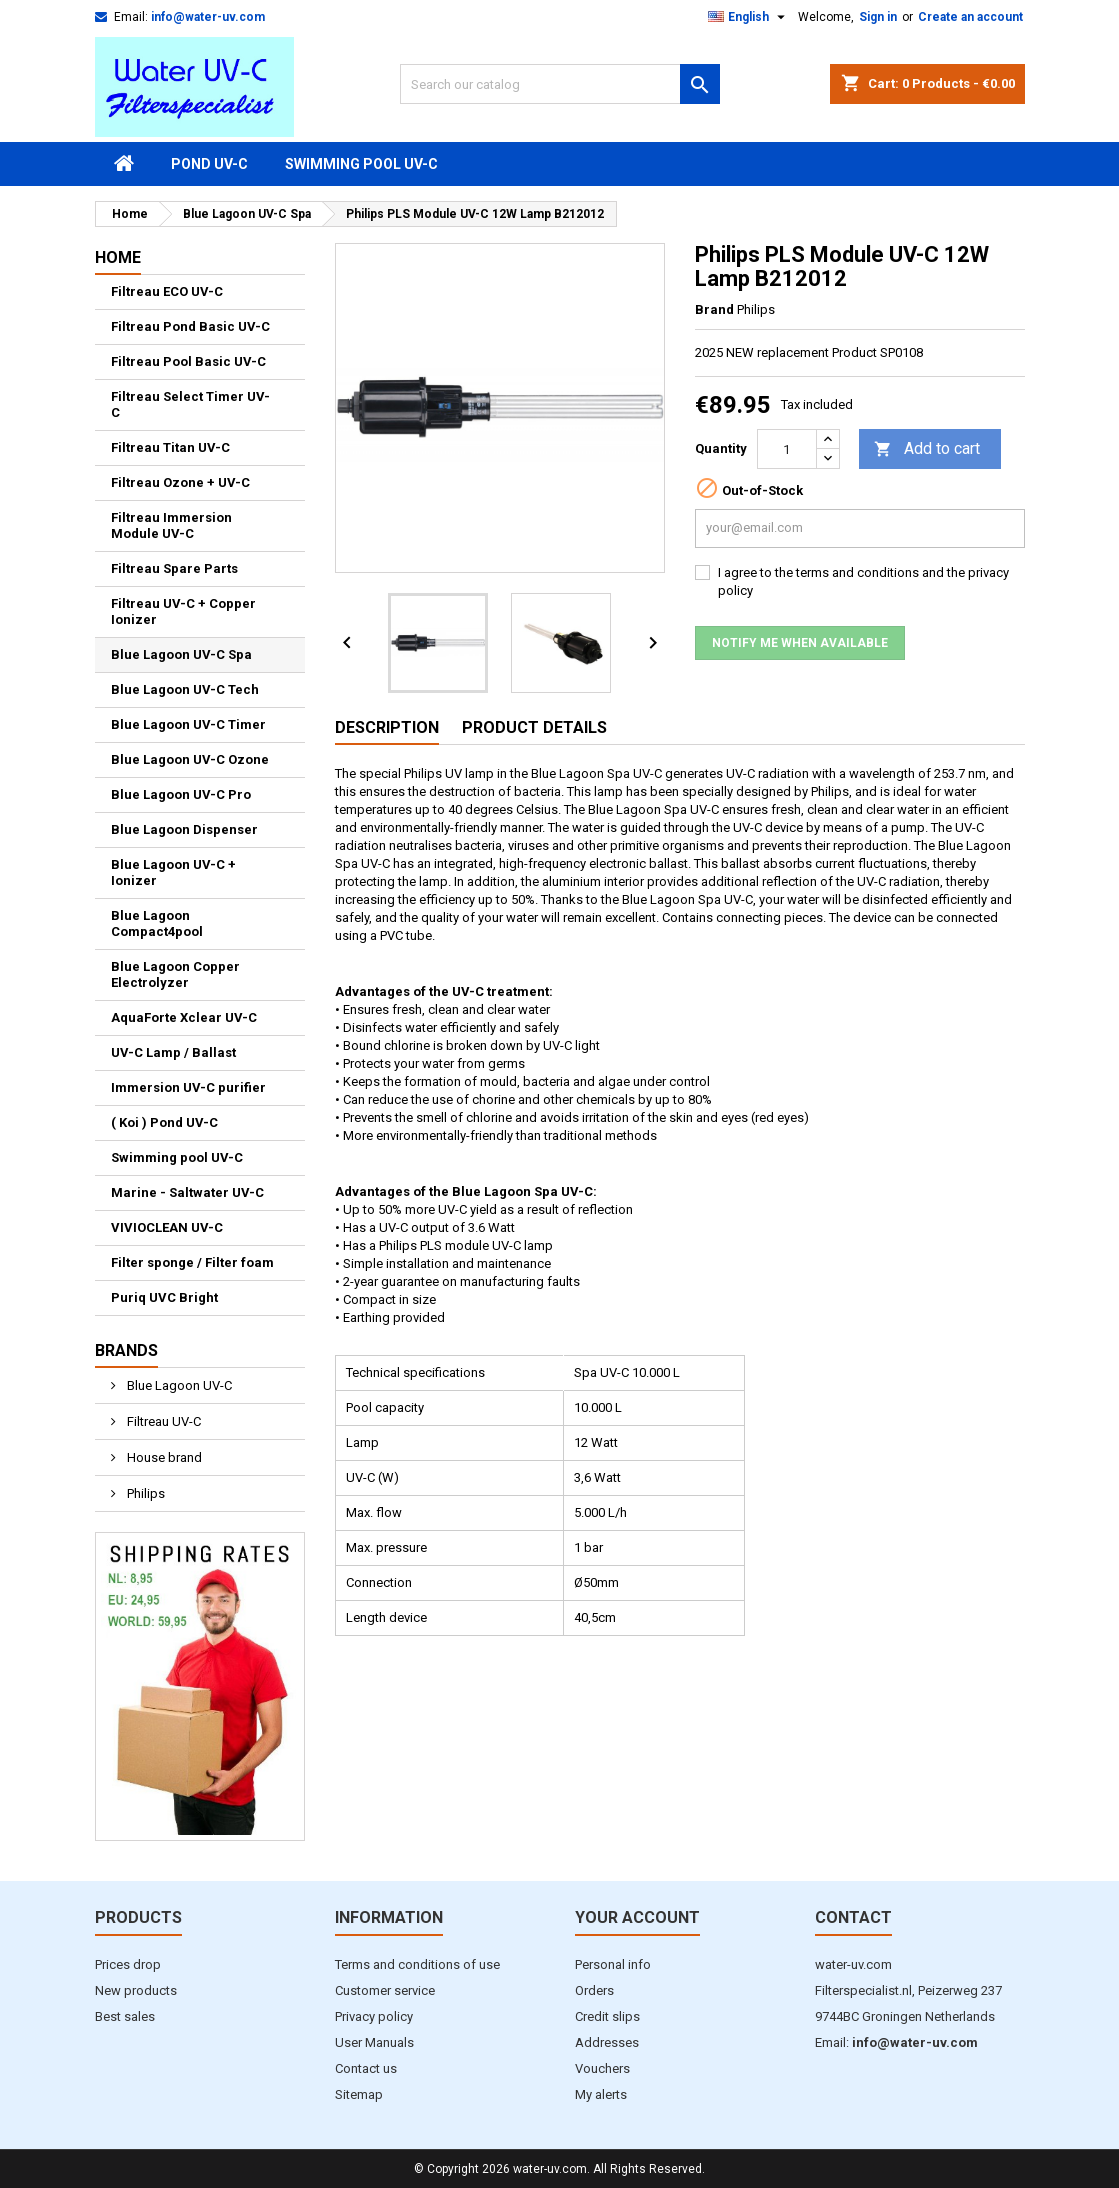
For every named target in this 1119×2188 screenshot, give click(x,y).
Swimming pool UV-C (361, 164)
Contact (853, 1917)
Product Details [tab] (534, 727)
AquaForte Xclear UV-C (184, 1017)
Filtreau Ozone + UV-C (180, 482)
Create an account (970, 17)
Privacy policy (374, 2016)
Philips (144, 1493)
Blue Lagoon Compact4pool (157, 923)
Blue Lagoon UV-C (178, 1385)
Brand (714, 309)
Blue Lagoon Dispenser (184, 829)
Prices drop (128, 1964)
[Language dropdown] (749, 17)
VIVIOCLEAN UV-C (167, 1227)
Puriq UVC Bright (164, 1297)
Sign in (878, 17)
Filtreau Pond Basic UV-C (190, 326)
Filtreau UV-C (162, 1421)
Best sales (125, 2016)
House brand (163, 1457)
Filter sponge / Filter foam (192, 1262)
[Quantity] (787, 449)
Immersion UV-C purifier (188, 1087)
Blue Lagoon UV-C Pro (181, 794)
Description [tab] (387, 727)
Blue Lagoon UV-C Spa (181, 654)
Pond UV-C (209, 164)
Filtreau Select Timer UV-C (190, 404)
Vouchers (602, 2068)
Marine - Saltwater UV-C (187, 1192)
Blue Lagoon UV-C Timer (188, 724)
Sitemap (359, 2094)
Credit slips (607, 2016)
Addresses (607, 2042)
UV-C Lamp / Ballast (173, 1052)
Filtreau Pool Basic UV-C (188, 361)
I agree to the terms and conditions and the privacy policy (863, 581)
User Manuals (374, 2042)
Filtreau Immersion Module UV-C (171, 525)
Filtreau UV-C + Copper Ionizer (183, 611)
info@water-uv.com (208, 17)
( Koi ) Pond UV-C (164, 1122)
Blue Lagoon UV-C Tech (185, 689)
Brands (126, 1350)
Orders (594, 1990)
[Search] (560, 84)
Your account (637, 1917)
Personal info (613, 1964)
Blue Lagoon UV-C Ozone (190, 759)
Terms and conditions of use (417, 1964)
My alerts (601, 2094)
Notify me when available (800, 643)
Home (118, 257)
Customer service (385, 1990)
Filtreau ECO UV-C (167, 291)
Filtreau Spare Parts (174, 568)
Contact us (366, 2068)
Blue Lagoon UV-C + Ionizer (173, 872)
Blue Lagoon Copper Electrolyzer (175, 974)
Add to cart (927, 449)
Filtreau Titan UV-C (170, 447)
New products (136, 1990)
